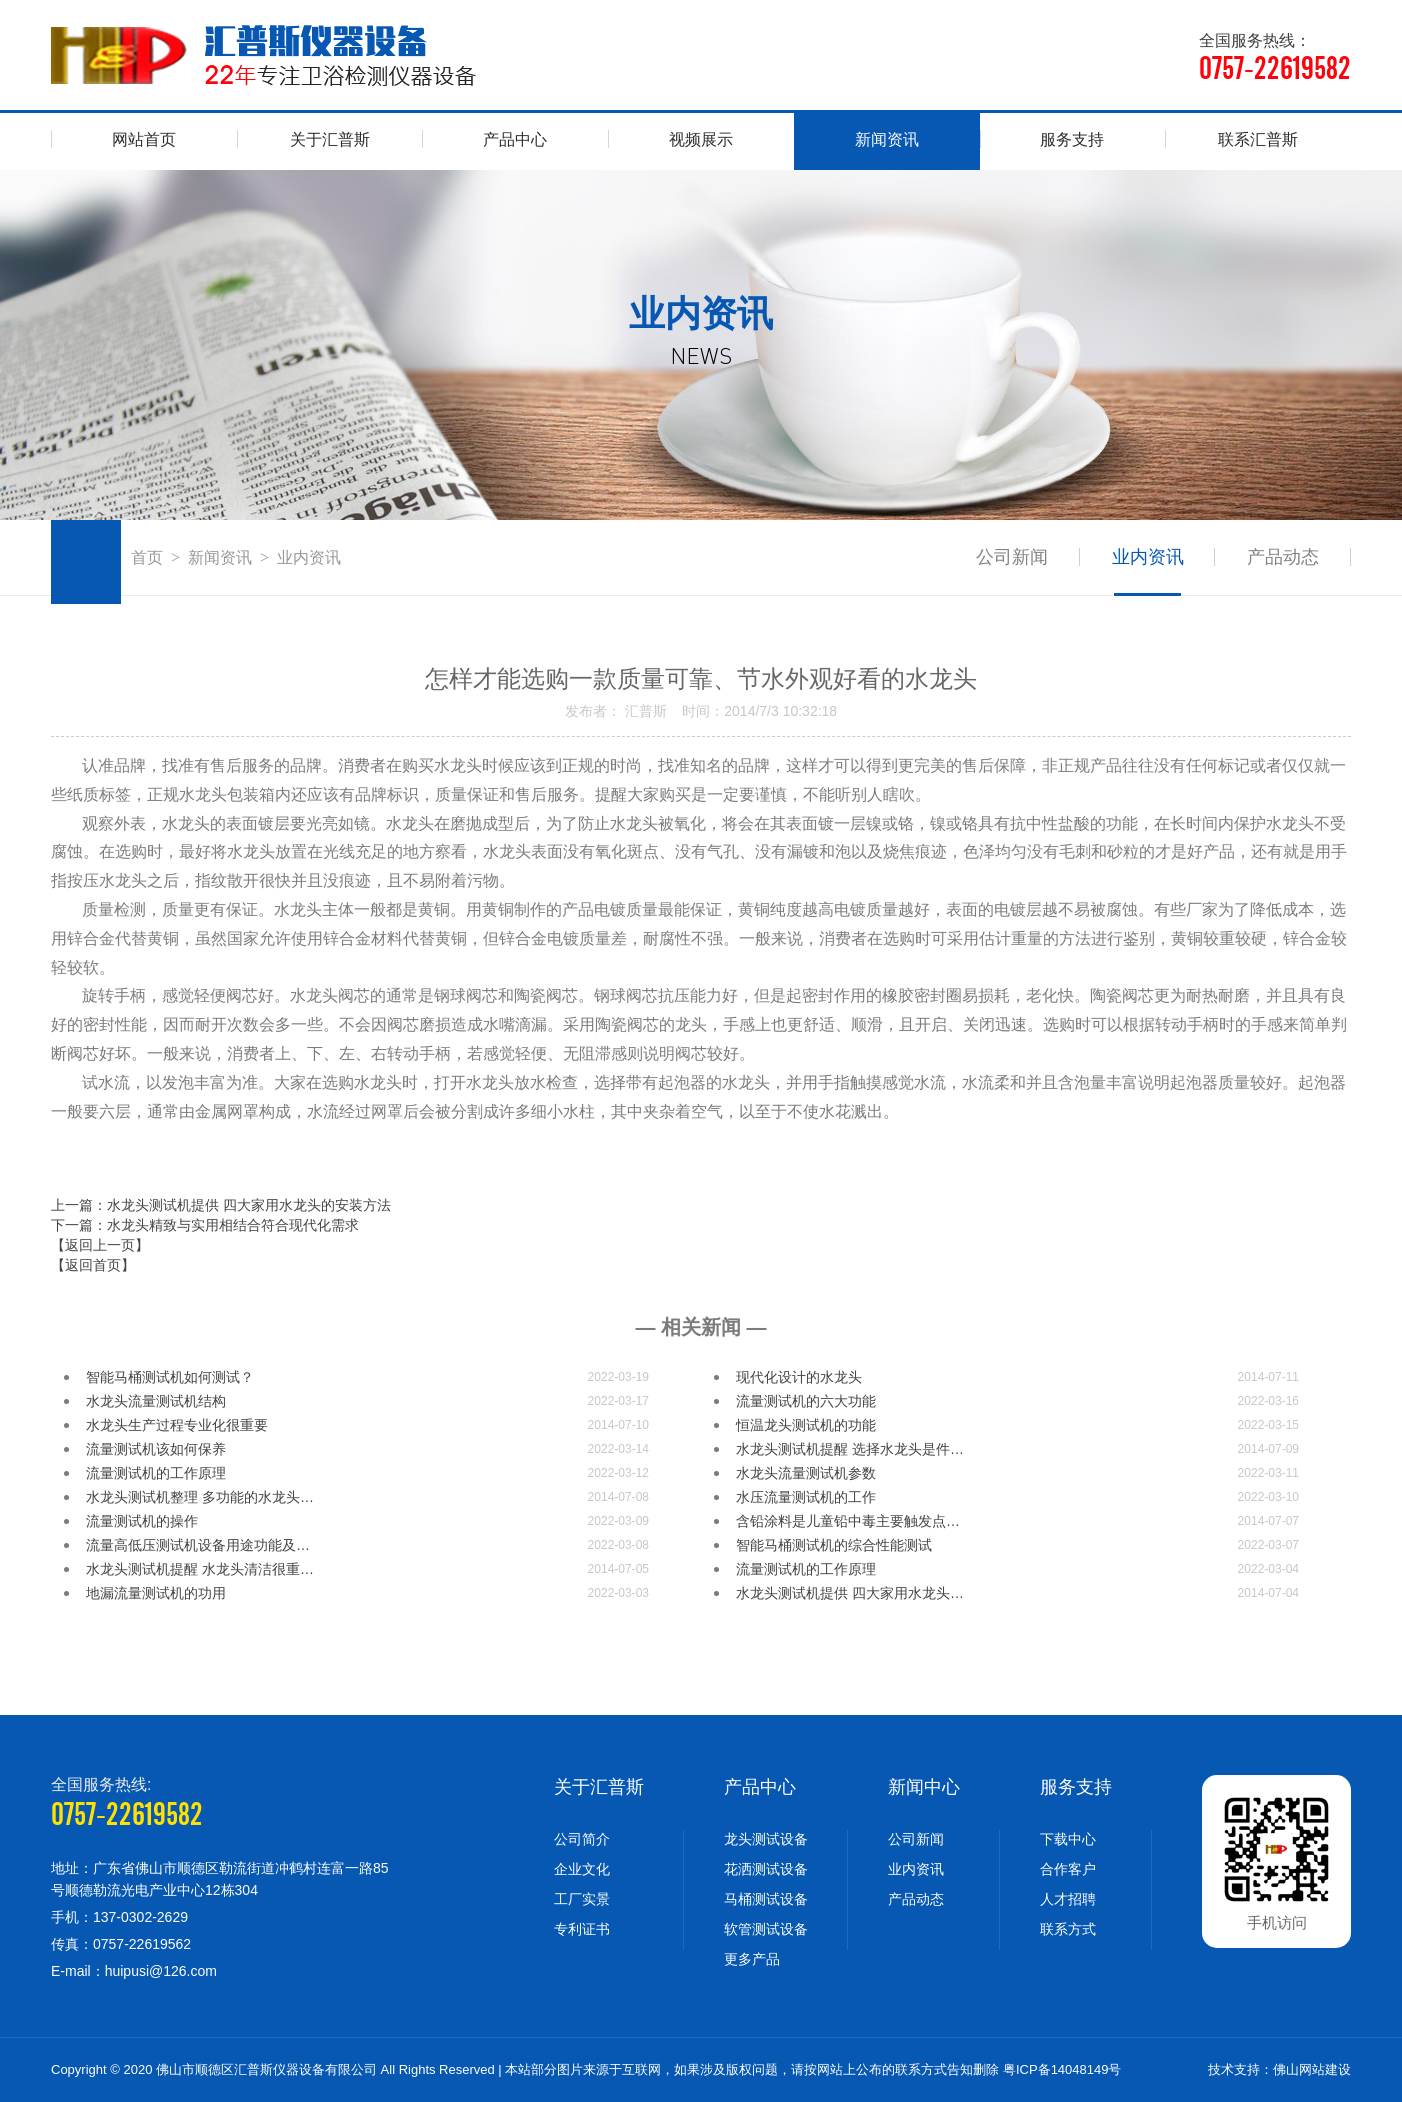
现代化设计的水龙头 (799, 1377)
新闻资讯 (887, 139)
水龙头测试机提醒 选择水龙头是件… (850, 1449)
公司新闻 (1011, 557)
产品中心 (515, 139)
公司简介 (582, 1839)
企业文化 (582, 1869)
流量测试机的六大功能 (806, 1401)
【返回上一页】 (100, 1245)
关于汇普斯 (330, 139)
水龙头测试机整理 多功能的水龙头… (200, 1497)
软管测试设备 (766, 1929)
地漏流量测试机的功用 (156, 1593)
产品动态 (1283, 557)
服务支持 (1072, 139)
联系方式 (1068, 1929)
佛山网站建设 (1312, 2069)
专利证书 (582, 1929)
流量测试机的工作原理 (156, 1473)
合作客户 (1068, 1869)
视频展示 (701, 139)
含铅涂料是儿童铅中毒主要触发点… (848, 1521)
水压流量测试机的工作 (806, 1497)
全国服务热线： (1275, 58)
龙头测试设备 (766, 1839)
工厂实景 (582, 1899)
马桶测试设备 (766, 1899)
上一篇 (221, 1205)
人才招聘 (1068, 1899)
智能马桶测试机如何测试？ (170, 1377)
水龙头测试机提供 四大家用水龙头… (850, 1593)
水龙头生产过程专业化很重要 (177, 1425)
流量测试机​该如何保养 (156, 1449)
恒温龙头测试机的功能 (806, 1425)
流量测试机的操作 (142, 1521)
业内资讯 (1147, 557)
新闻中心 (924, 1787)
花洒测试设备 (766, 1869)
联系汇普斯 (1258, 139)
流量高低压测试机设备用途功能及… (198, 1545)
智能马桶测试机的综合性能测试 (834, 1545)
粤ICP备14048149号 (1062, 2069)
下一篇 (205, 1225)
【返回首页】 (93, 1265)
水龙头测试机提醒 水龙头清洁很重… (200, 1569)
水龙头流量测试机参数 (806, 1473)
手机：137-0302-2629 (119, 1917)
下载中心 (1068, 1839)
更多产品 (752, 1959)
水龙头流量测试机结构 (156, 1401)
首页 (147, 557)
